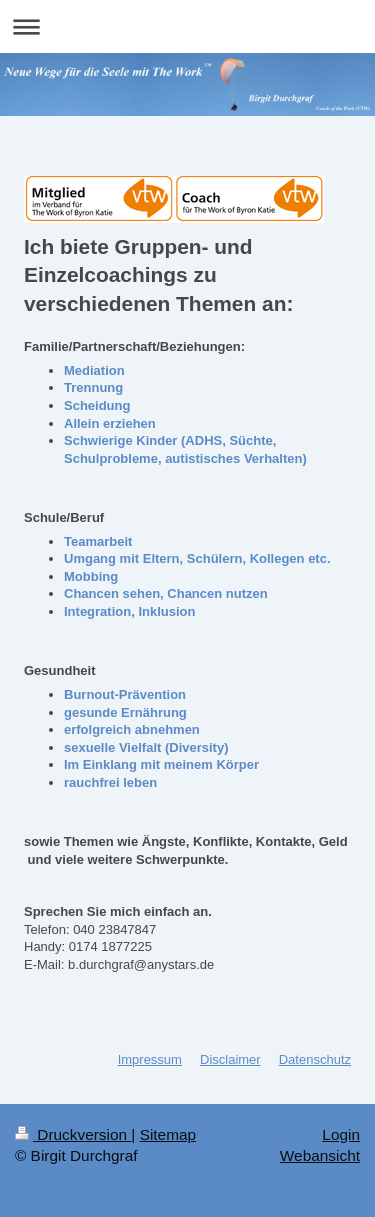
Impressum (150, 1059)
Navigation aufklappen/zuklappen (187, 26)
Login (341, 1134)
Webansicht (320, 1155)
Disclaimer (230, 1059)
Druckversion (73, 1134)
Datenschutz (315, 1059)
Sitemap (168, 1134)
